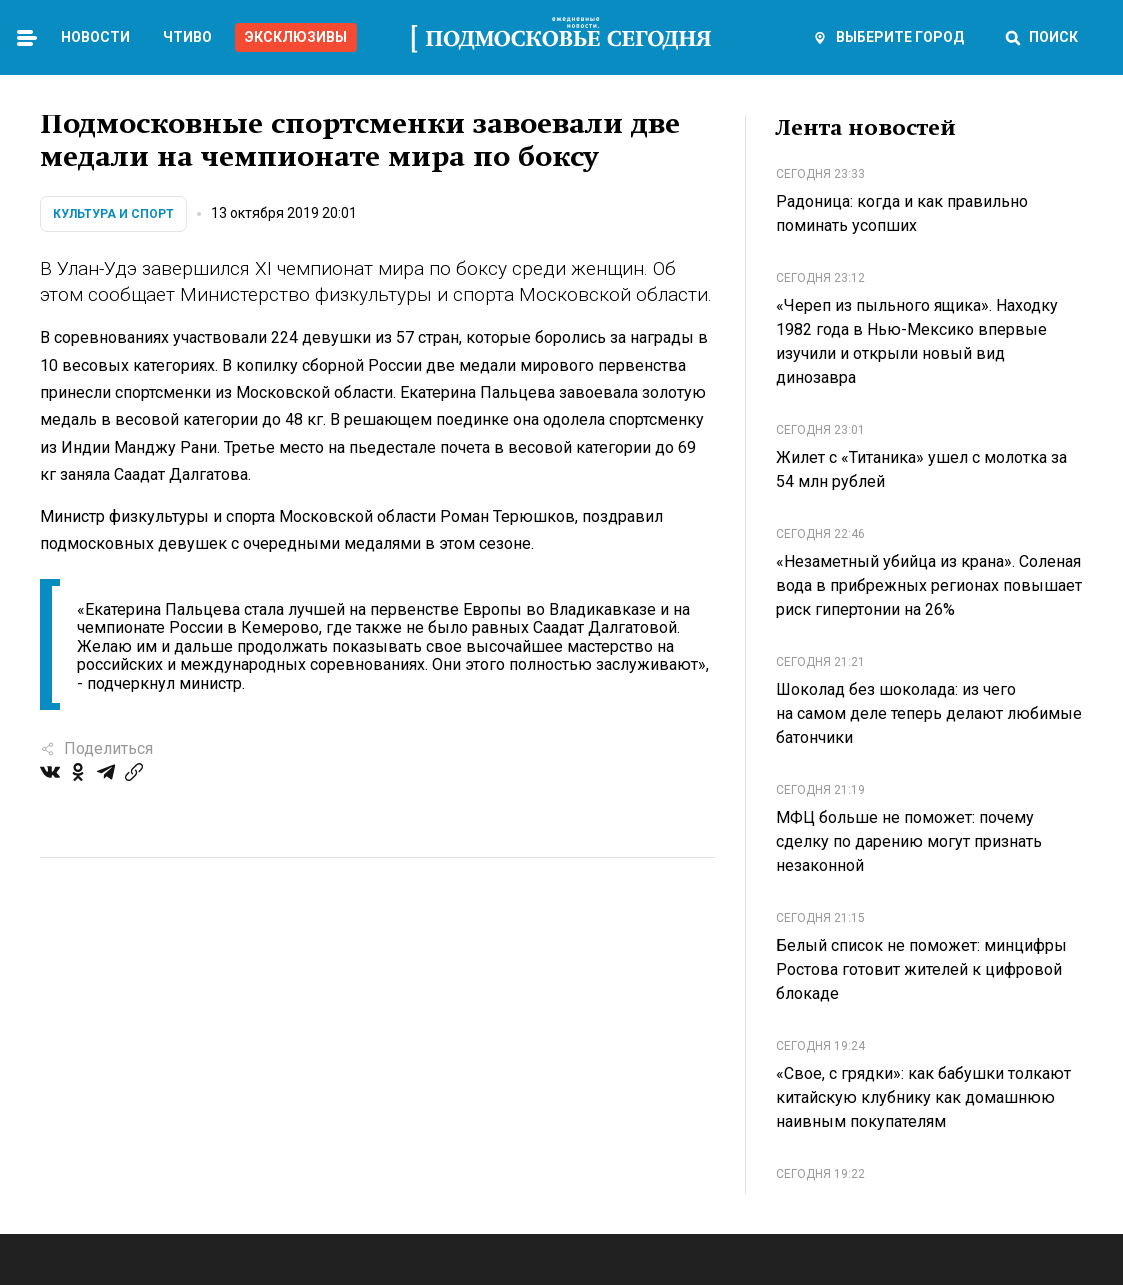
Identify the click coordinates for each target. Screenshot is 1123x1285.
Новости (95, 37)
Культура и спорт (113, 214)
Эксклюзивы (296, 37)
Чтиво (187, 37)
